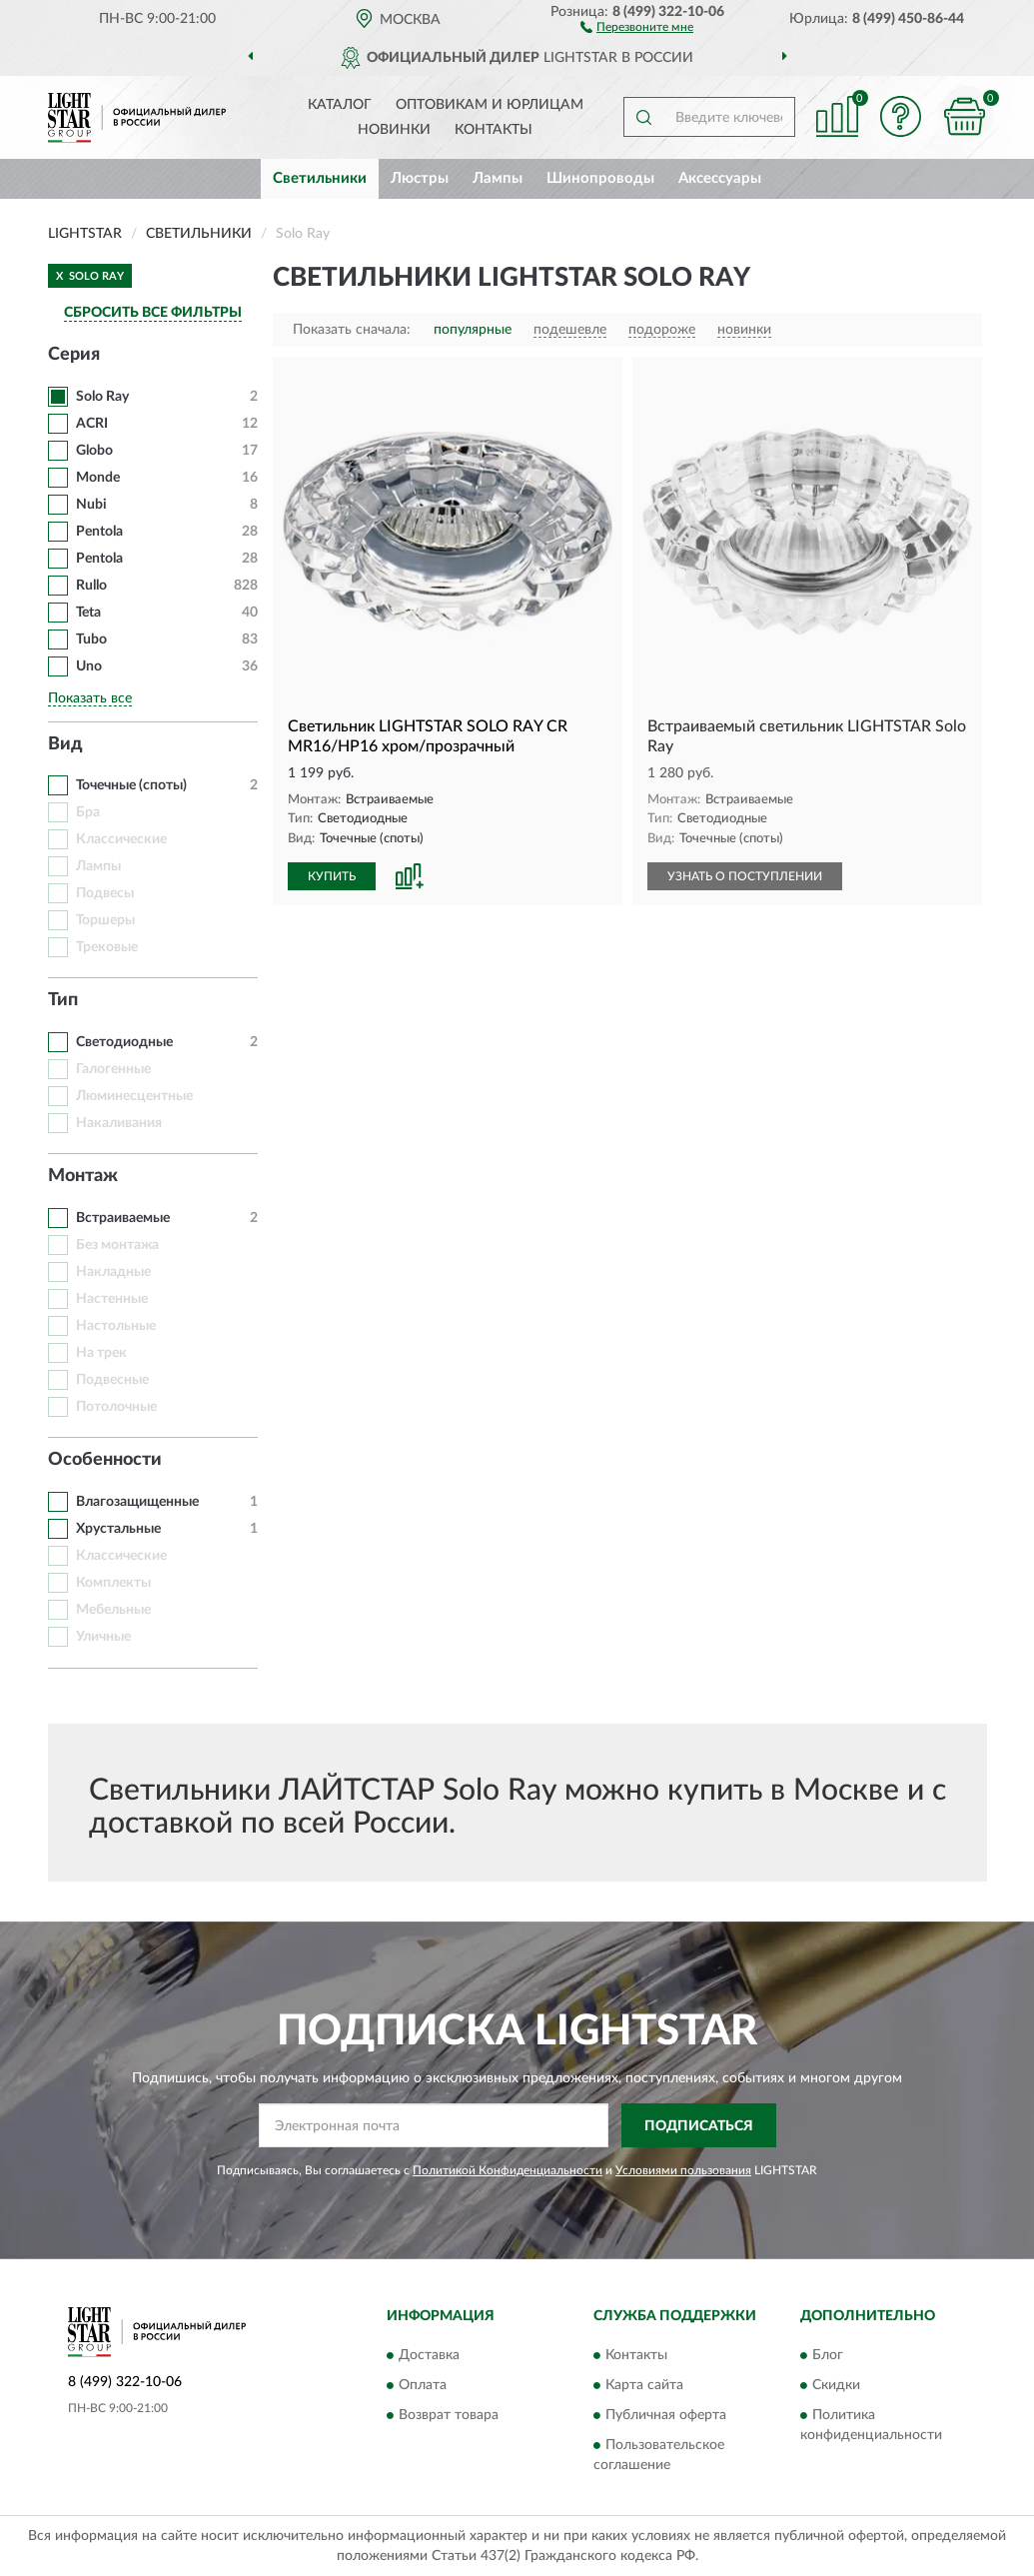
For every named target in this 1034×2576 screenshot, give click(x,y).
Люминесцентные (134, 1096)
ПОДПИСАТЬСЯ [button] (698, 2126)
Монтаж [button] (83, 1176)
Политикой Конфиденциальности (507, 2170)
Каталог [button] (340, 105)
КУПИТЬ (332, 876)
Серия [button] (74, 355)
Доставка (429, 2355)
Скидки (836, 2385)
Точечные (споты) (131, 785)
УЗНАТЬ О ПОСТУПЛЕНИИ (744, 876)
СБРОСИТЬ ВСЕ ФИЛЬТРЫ (153, 313)
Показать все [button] (90, 698)
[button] (636, 26)
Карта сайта (644, 2385)
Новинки (394, 130)
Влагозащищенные (137, 1502)
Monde (98, 478)
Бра (88, 812)
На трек (101, 1353)
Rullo (91, 586)
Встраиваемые (123, 1218)
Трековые (107, 947)
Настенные (112, 1299)
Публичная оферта (665, 2415)
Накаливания (119, 1123)
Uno (89, 666)
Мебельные (113, 1610)
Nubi (91, 505)
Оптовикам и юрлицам (489, 105)
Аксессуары (719, 178)
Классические (121, 839)
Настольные (116, 1326)
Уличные (103, 1637)
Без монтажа (117, 1245)
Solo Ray (102, 397)
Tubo (93, 639)
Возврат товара (449, 2415)
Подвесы (105, 893)
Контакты (493, 130)
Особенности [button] (105, 1460)
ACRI (92, 424)
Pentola (99, 532)
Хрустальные (118, 1529)
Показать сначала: (352, 330)
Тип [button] (63, 1000)
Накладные (113, 1272)
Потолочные (116, 1407)
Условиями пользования (683, 2170)
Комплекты (113, 1583)
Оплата (423, 2385)
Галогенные (113, 1069)
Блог (827, 2355)
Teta (88, 613)
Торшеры (105, 920)
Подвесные (112, 1380)
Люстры (420, 178)
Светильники (320, 178)
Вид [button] (65, 744)
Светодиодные (124, 1042)
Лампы (497, 178)
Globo (94, 451)
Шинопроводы (600, 178)
